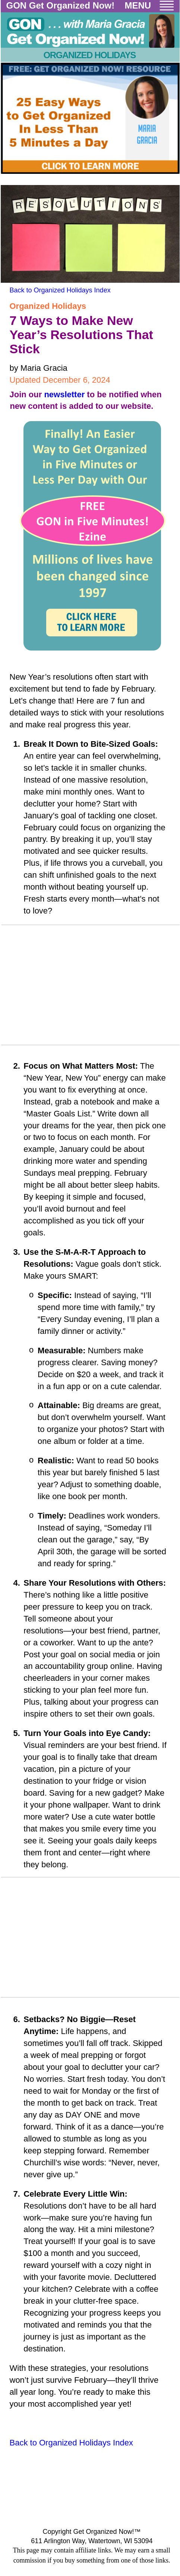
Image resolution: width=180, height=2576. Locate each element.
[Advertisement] (90, 987)
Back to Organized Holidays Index (60, 290)
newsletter (64, 394)
